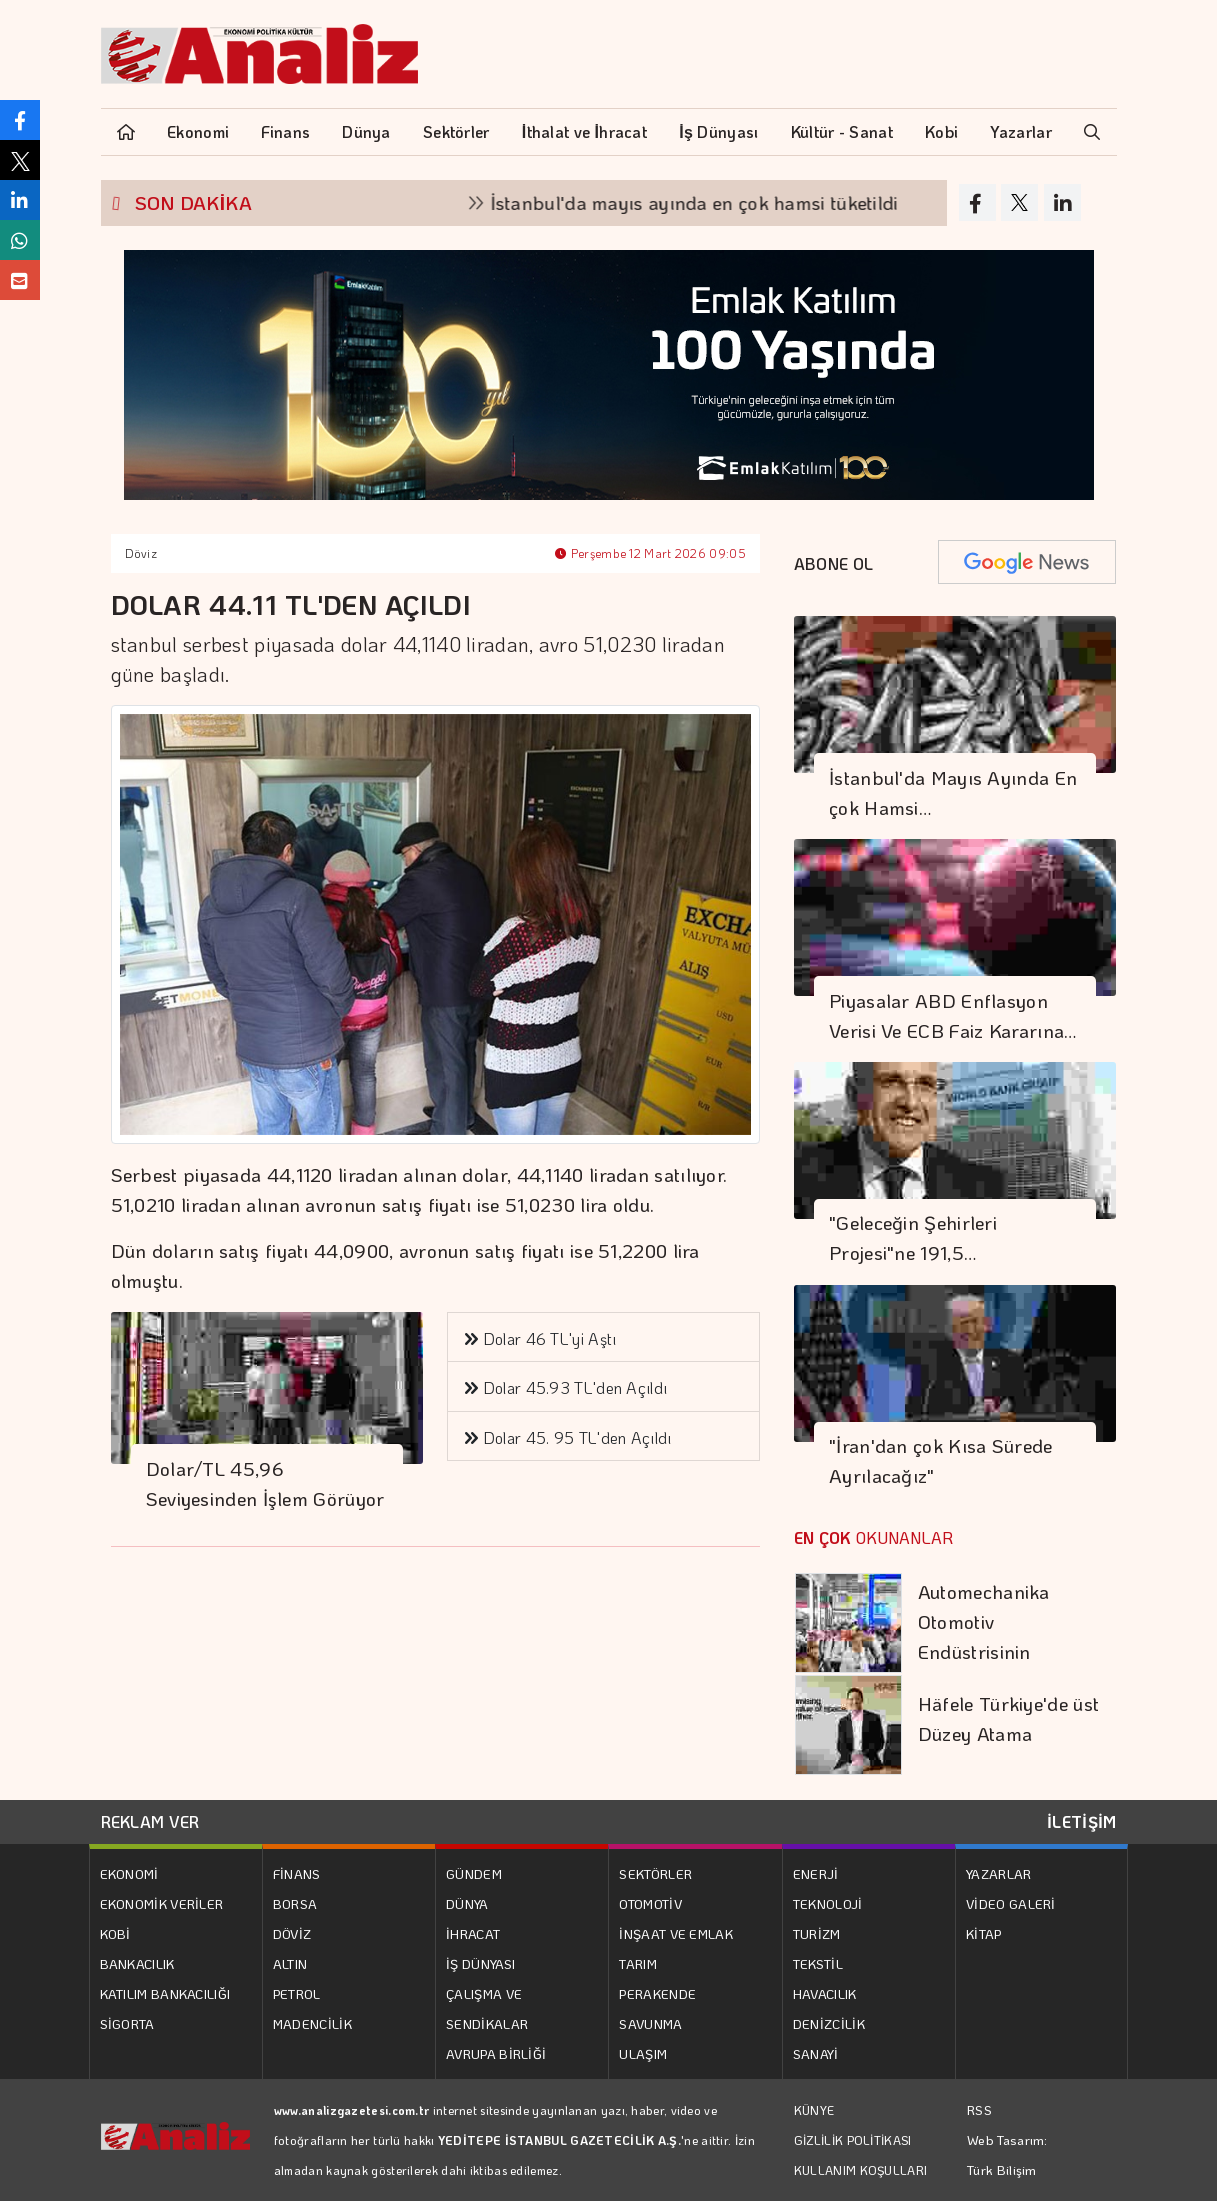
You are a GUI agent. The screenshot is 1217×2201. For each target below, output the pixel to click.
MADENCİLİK (312, 2023)
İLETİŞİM (1081, 1821)
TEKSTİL (818, 1963)
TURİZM (817, 1933)
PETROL (297, 1993)
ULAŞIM (643, 2053)
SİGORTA (127, 2023)
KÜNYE (814, 2110)
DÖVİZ (292, 1933)
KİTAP (984, 1933)
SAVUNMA (650, 2023)
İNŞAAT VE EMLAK (676, 1933)
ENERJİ (816, 1873)
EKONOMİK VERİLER (162, 1903)
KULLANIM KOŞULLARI (860, 2170)
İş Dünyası (718, 131)
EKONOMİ (129, 1873)
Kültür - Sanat (842, 131)
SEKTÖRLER (655, 1873)
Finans (285, 131)
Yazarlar (1020, 131)
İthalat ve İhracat (584, 131)
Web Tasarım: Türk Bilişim (1007, 2154)
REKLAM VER (150, 1821)
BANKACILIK (137, 1963)
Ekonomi (198, 131)
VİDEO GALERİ (1011, 1903)
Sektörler (456, 131)
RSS (979, 2109)
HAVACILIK (825, 1993)
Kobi (941, 131)
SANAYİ (816, 2053)
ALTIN (290, 1963)
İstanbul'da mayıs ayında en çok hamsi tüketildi (716, 202)
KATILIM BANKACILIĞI (165, 1993)
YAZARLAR (998, 1873)
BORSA (295, 1903)
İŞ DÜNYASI (480, 1963)
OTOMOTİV (650, 1903)
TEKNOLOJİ (828, 1903)
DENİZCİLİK (829, 2023)
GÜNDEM (474, 1873)
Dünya (366, 131)
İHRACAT (473, 1933)
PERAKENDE (657, 1993)
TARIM (638, 1963)
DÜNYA (467, 1903)
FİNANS (297, 1873)
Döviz (141, 553)
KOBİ (115, 1933)
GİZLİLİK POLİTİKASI (853, 2140)
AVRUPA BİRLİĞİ (496, 2053)
